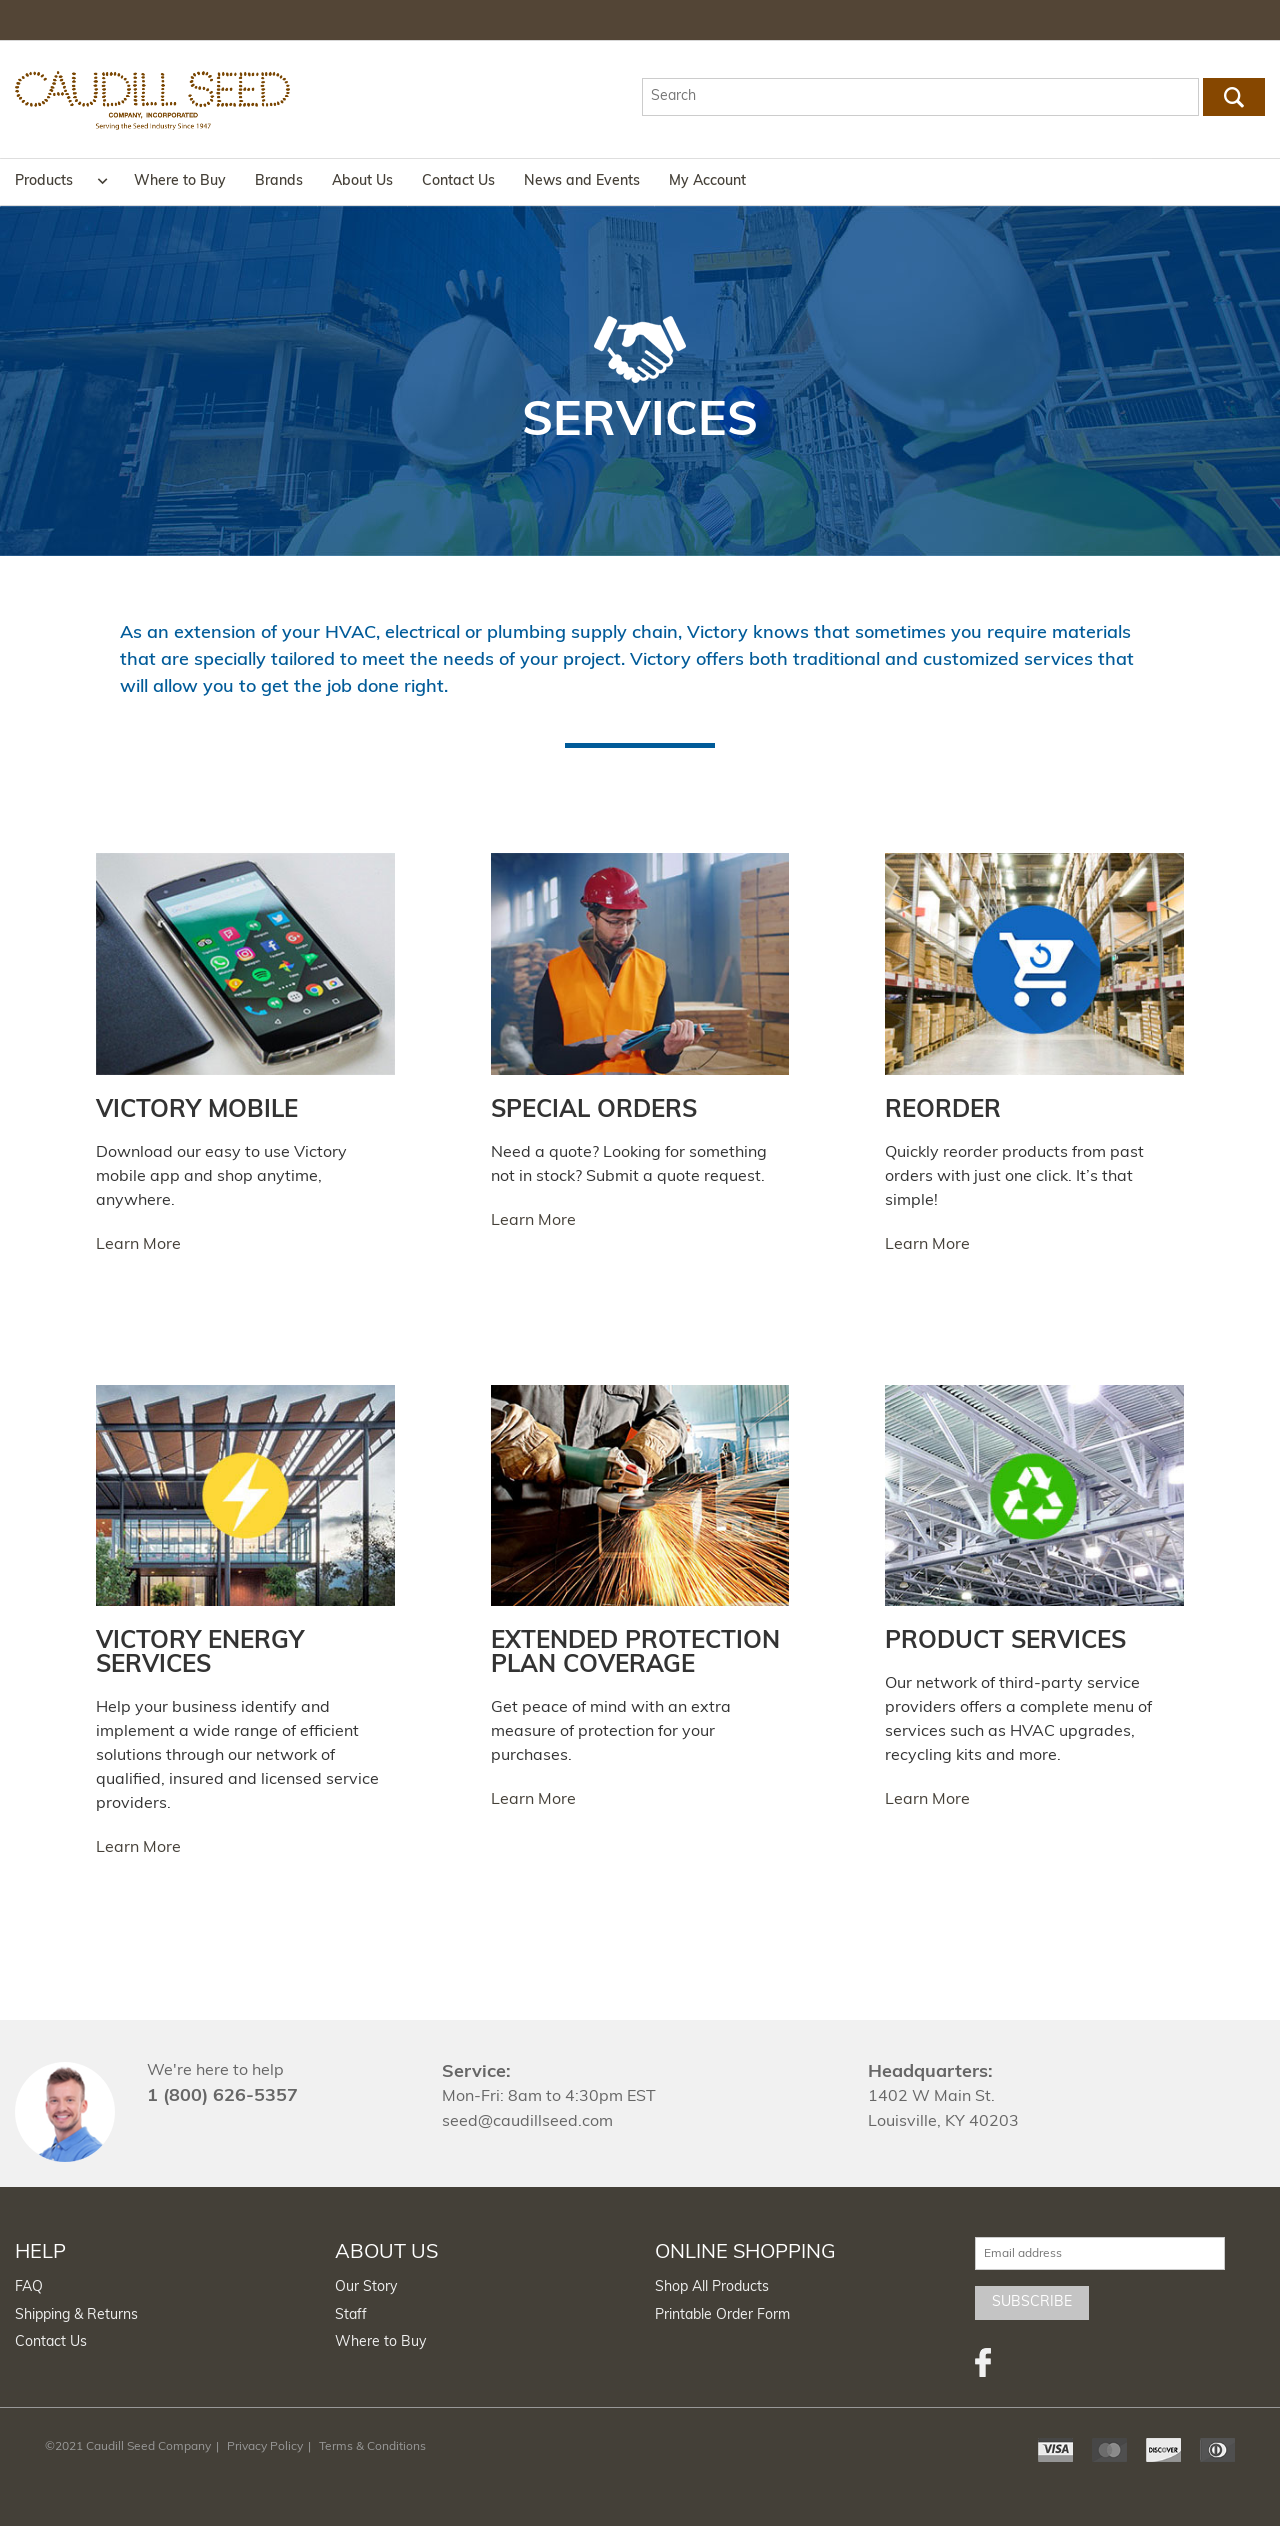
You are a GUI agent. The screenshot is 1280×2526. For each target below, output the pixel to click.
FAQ (29, 2287)
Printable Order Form (722, 2315)
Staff (351, 2315)
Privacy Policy (265, 2447)
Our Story (366, 2287)
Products (44, 181)
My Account (707, 181)
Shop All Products (712, 2287)
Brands (279, 181)
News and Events (582, 181)
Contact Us (458, 181)
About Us (362, 181)
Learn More (138, 1245)
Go (1234, 97)
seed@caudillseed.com (527, 2122)
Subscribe (1032, 2302)
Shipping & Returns (76, 2315)
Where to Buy (180, 181)
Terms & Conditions (372, 2447)
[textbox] (920, 97)
